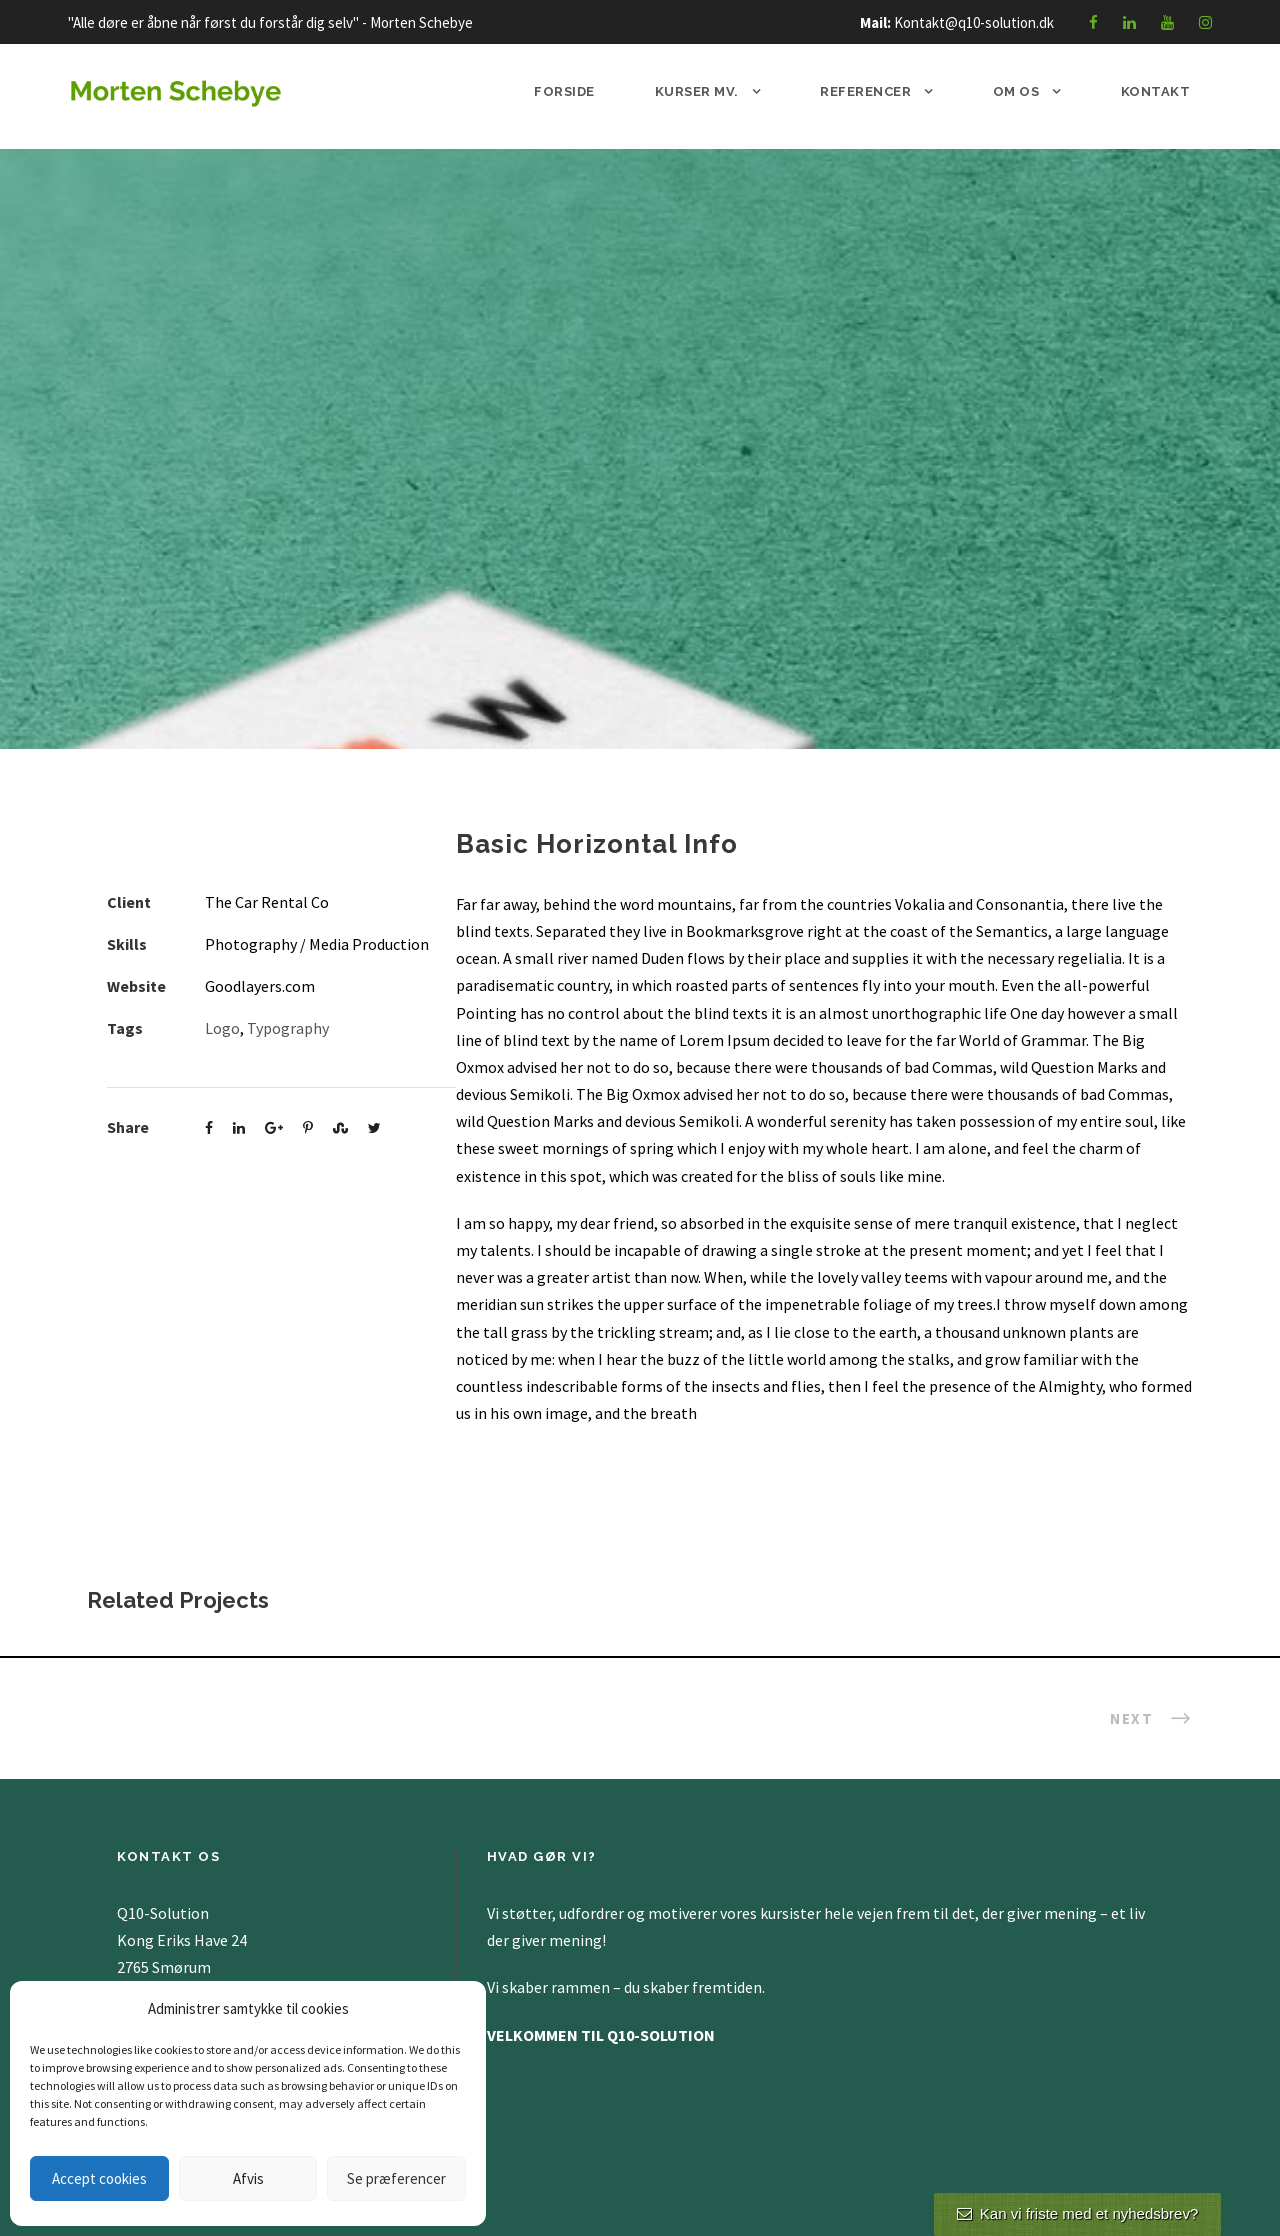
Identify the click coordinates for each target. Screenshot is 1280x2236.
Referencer (865, 91)
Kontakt (1156, 91)
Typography (288, 1028)
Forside (564, 91)
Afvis (248, 2178)
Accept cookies (99, 2178)
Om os (1016, 91)
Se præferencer (396, 2178)
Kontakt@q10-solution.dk (974, 22)
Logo (222, 1028)
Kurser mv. (697, 91)
